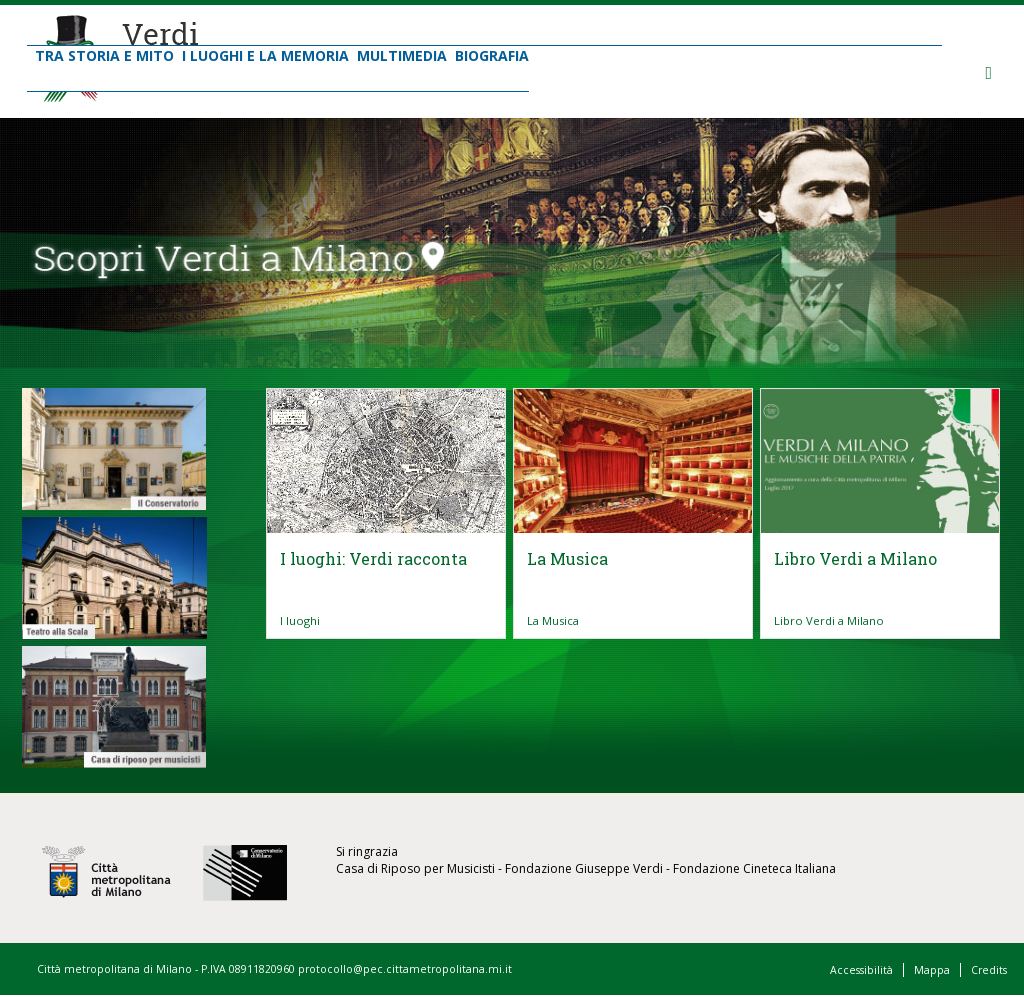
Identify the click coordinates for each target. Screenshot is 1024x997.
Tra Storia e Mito (104, 55)
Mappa (932, 970)
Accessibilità (861, 970)
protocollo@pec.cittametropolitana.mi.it (405, 969)
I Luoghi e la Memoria (265, 55)
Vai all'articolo (386, 587)
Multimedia (402, 55)
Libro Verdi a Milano (829, 620)
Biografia (492, 55)
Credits (989, 970)
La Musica (553, 620)
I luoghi (300, 620)
